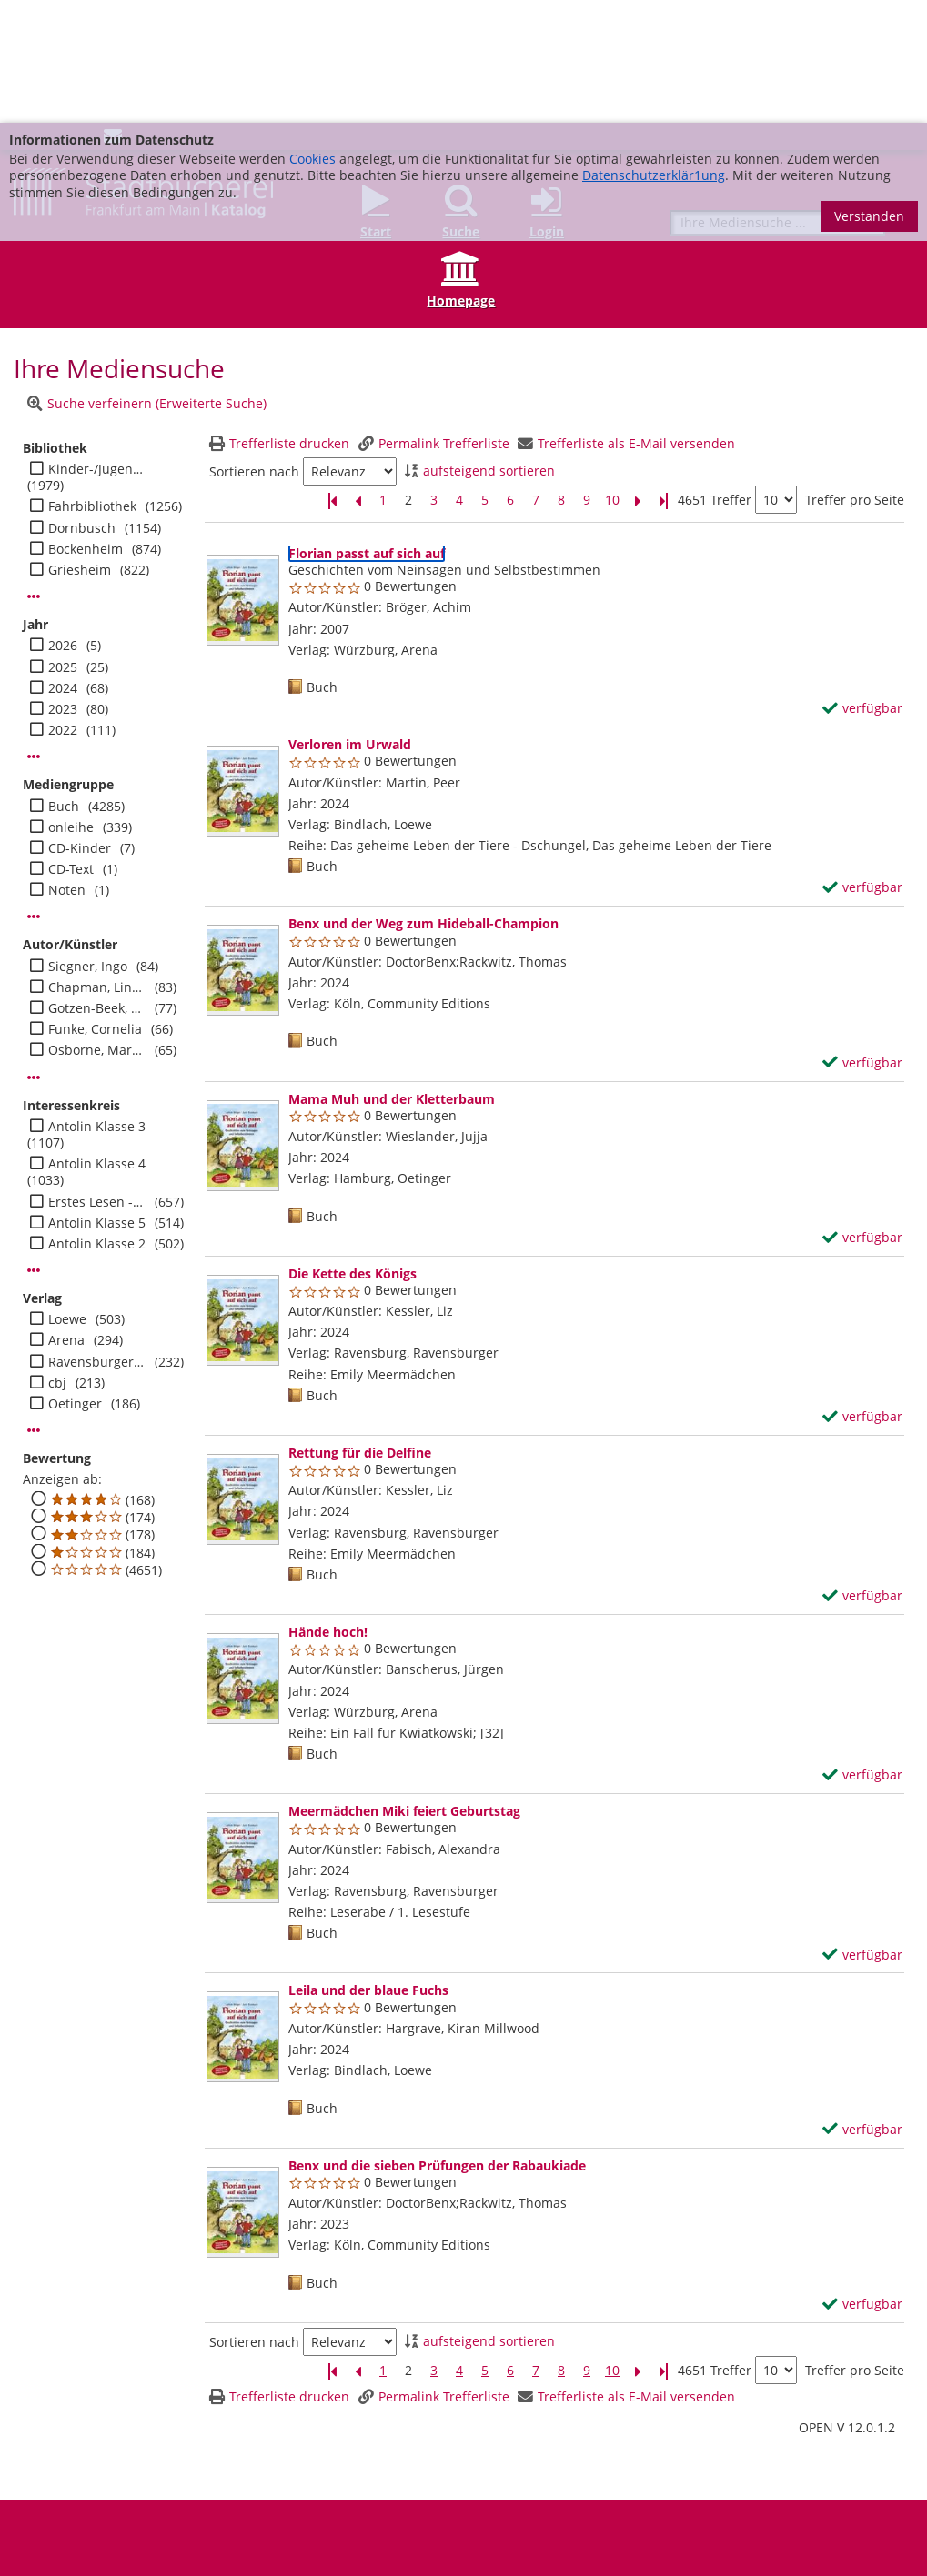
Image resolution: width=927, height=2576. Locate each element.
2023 (62, 586)
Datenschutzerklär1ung (653, 52)
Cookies (312, 36)
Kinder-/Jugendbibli (97, 346)
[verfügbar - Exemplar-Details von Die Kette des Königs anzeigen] (862, 1294)
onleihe (71, 705)
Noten (67, 767)
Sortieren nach (254, 349)
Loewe (67, 1196)
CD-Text (71, 746)
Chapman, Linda (97, 865)
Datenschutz (567, 2489)
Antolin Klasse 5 (97, 1100)
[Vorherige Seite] (357, 377)
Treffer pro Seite (854, 377)
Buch (63, 684)
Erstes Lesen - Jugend (97, 1079)
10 (612, 377)
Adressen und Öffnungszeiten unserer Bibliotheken (167, 2489)
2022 (62, 607)
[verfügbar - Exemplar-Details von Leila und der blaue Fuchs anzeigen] (862, 2007)
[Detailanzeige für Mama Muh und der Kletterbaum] (391, 976)
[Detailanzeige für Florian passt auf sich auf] (366, 430)
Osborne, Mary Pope (97, 927)
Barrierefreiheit (69, 2503)
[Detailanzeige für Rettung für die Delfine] (359, 1329)
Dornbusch (82, 405)
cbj (57, 1260)
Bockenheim (85, 426)
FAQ (333, 2489)
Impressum (488, 2489)
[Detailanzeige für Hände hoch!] (328, 1509)
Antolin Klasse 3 (97, 1004)
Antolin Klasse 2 (97, 1121)
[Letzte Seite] (663, 377)
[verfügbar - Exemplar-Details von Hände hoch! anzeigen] (862, 1652)
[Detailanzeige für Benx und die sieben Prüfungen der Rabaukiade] (437, 2042)
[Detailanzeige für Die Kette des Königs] (352, 1150)
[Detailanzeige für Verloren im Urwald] (349, 621)
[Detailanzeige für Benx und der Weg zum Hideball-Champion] (423, 800)
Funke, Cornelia (95, 906)
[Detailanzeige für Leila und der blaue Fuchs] (368, 1867)
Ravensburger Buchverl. (97, 1239)
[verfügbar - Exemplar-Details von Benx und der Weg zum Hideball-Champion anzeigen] (862, 940)
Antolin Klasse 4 (97, 1041)
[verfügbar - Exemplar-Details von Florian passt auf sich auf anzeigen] (862, 585)
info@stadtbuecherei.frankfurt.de (821, 2535)
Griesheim (79, 447)
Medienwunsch (400, 2489)
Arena (66, 1217)
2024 (62, 565)
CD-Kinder (79, 725)
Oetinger (75, 1281)
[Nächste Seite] (638, 377)
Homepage (461, 177)
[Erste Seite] (332, 377)
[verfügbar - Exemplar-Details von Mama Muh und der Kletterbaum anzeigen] (862, 1115)
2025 (62, 544)
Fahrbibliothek (92, 384)
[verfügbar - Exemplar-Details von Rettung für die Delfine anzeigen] (862, 1473)
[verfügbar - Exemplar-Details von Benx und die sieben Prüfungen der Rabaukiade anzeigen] (862, 2181)
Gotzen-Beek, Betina (97, 885)
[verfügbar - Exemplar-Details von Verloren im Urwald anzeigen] (862, 765)
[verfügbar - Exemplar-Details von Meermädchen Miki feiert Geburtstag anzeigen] (862, 1832)
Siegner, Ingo (87, 844)
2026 (62, 523)
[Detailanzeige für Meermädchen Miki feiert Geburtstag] (404, 1688)
